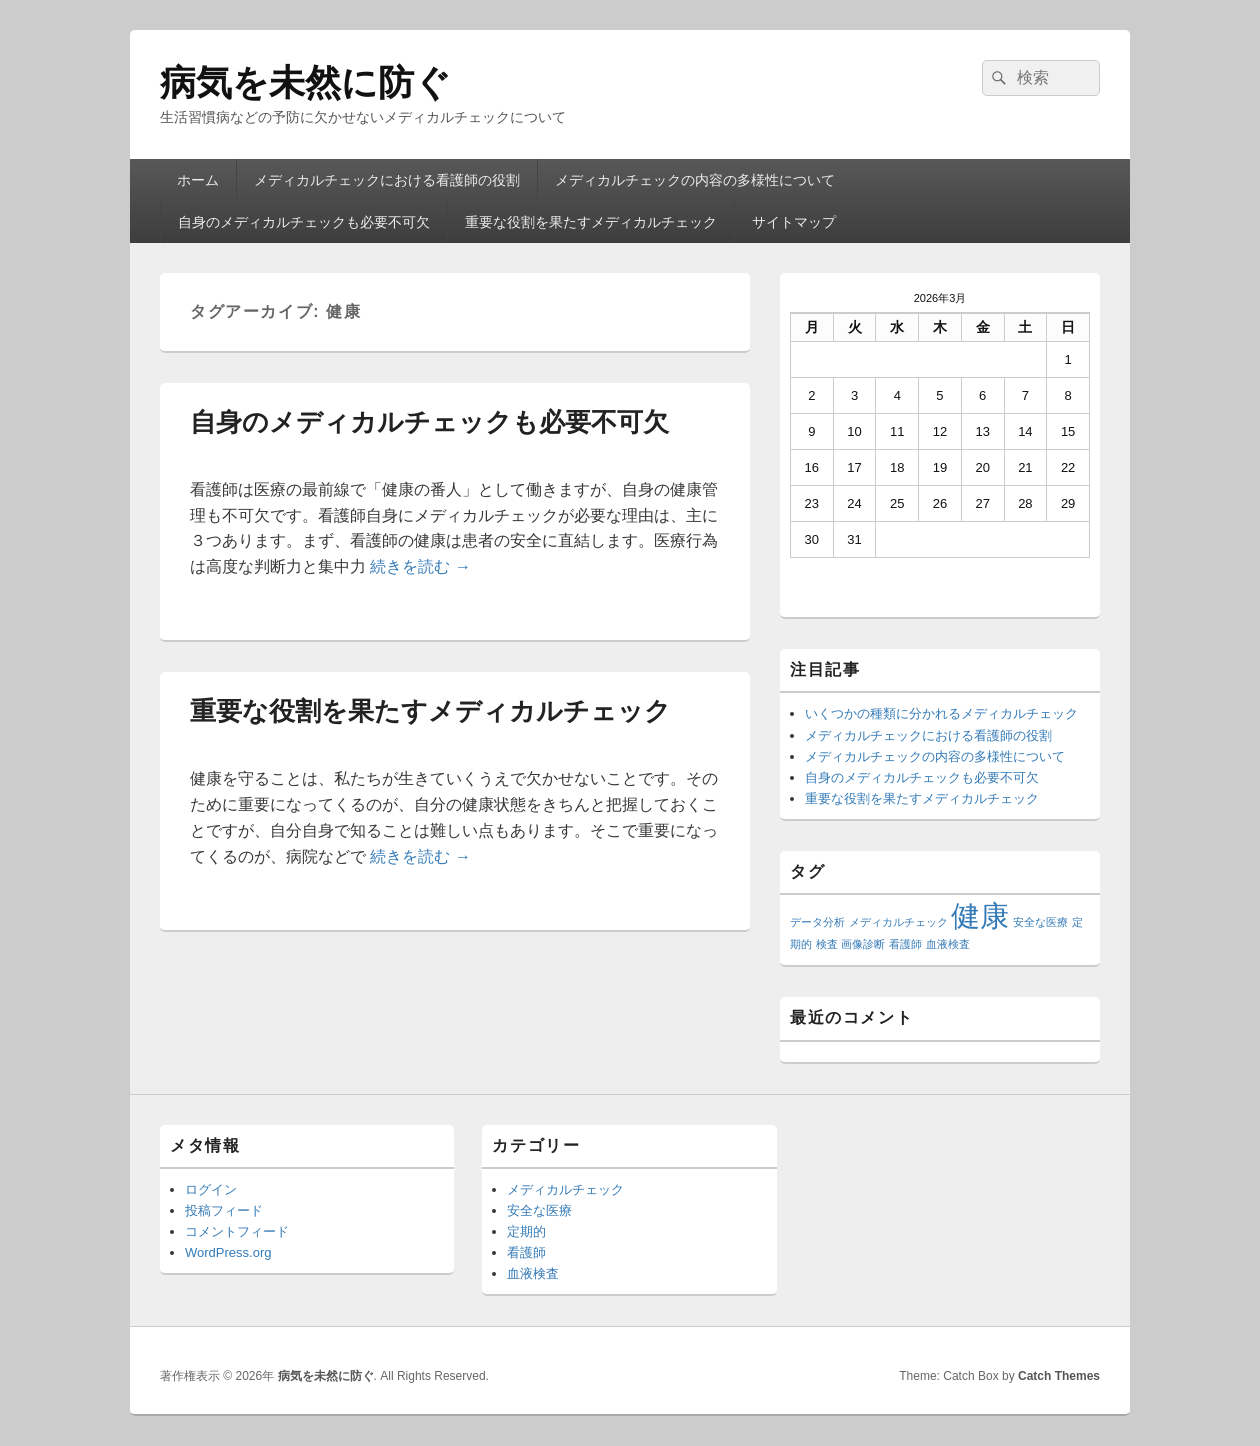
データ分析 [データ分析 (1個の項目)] (817, 922)
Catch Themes (1059, 1376)
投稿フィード (224, 1210)
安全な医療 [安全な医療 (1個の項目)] (1040, 922)
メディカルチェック (565, 1189)
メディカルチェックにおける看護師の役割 (387, 180)
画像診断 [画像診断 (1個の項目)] (863, 944)
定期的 (526, 1231)
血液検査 (533, 1273)
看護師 (526, 1252)
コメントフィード (237, 1231)
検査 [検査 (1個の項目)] (827, 944)
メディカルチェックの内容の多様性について (695, 180)
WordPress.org (228, 1252)
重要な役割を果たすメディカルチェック (591, 222)
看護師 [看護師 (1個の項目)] (905, 944)
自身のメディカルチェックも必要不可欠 (304, 222)
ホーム (198, 180)
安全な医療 (539, 1210)
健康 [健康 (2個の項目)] (980, 915)
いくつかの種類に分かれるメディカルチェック (941, 713)
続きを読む (420, 566)
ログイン (211, 1189)
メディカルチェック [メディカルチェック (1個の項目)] (898, 922)
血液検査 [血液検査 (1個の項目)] (948, 944)
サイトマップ (794, 222)
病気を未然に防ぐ (305, 82)
